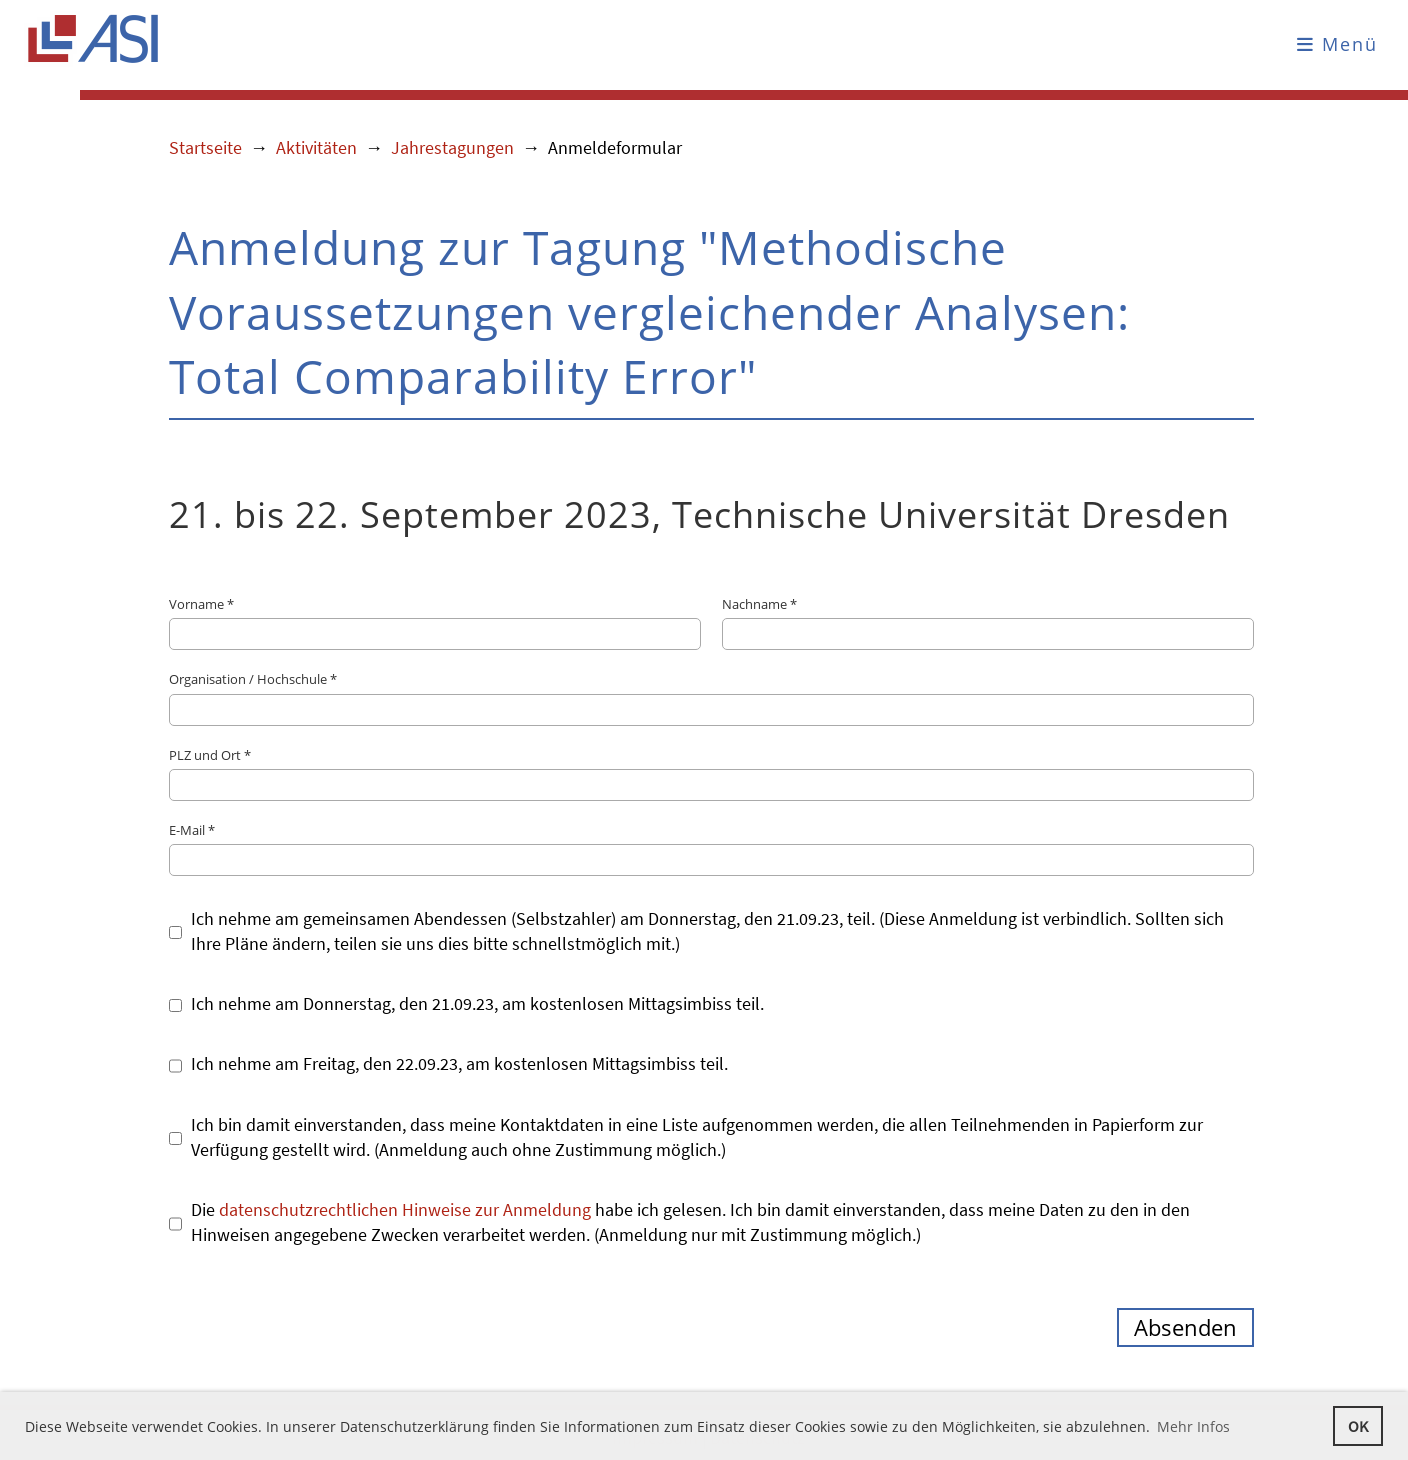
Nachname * (988, 622)
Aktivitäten (316, 147)
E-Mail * (711, 848)
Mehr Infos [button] (1193, 1426)
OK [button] (1358, 1426)
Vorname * (435, 622)
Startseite (205, 147)
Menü (1337, 44)
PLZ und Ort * (711, 773)
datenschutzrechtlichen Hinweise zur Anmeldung (405, 1209)
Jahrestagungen (452, 147)
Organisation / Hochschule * (711, 697)
